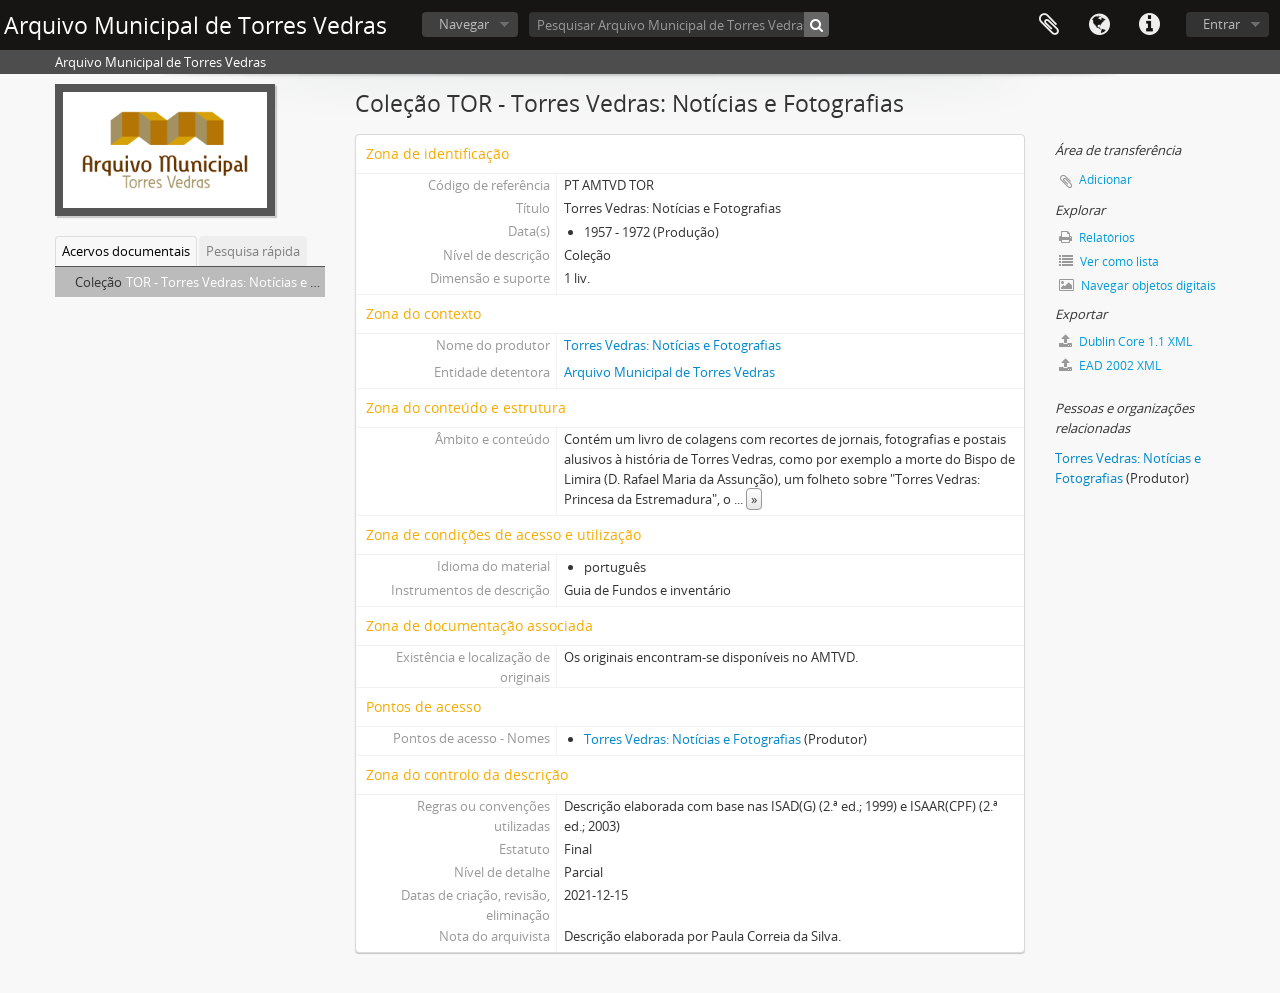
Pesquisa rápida (253, 251)
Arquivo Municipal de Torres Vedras (669, 372)
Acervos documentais (126, 251)
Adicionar (1105, 179)
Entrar (1221, 24)
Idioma (1099, 25)
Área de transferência (1049, 25)
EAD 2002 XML (1110, 365)
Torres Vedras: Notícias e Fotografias (672, 345)
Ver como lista (1109, 261)
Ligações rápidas (1149, 25)
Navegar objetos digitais (1137, 285)
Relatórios (1097, 237)
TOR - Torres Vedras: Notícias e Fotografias (252, 282)
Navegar (464, 24)
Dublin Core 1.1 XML (1125, 341)
